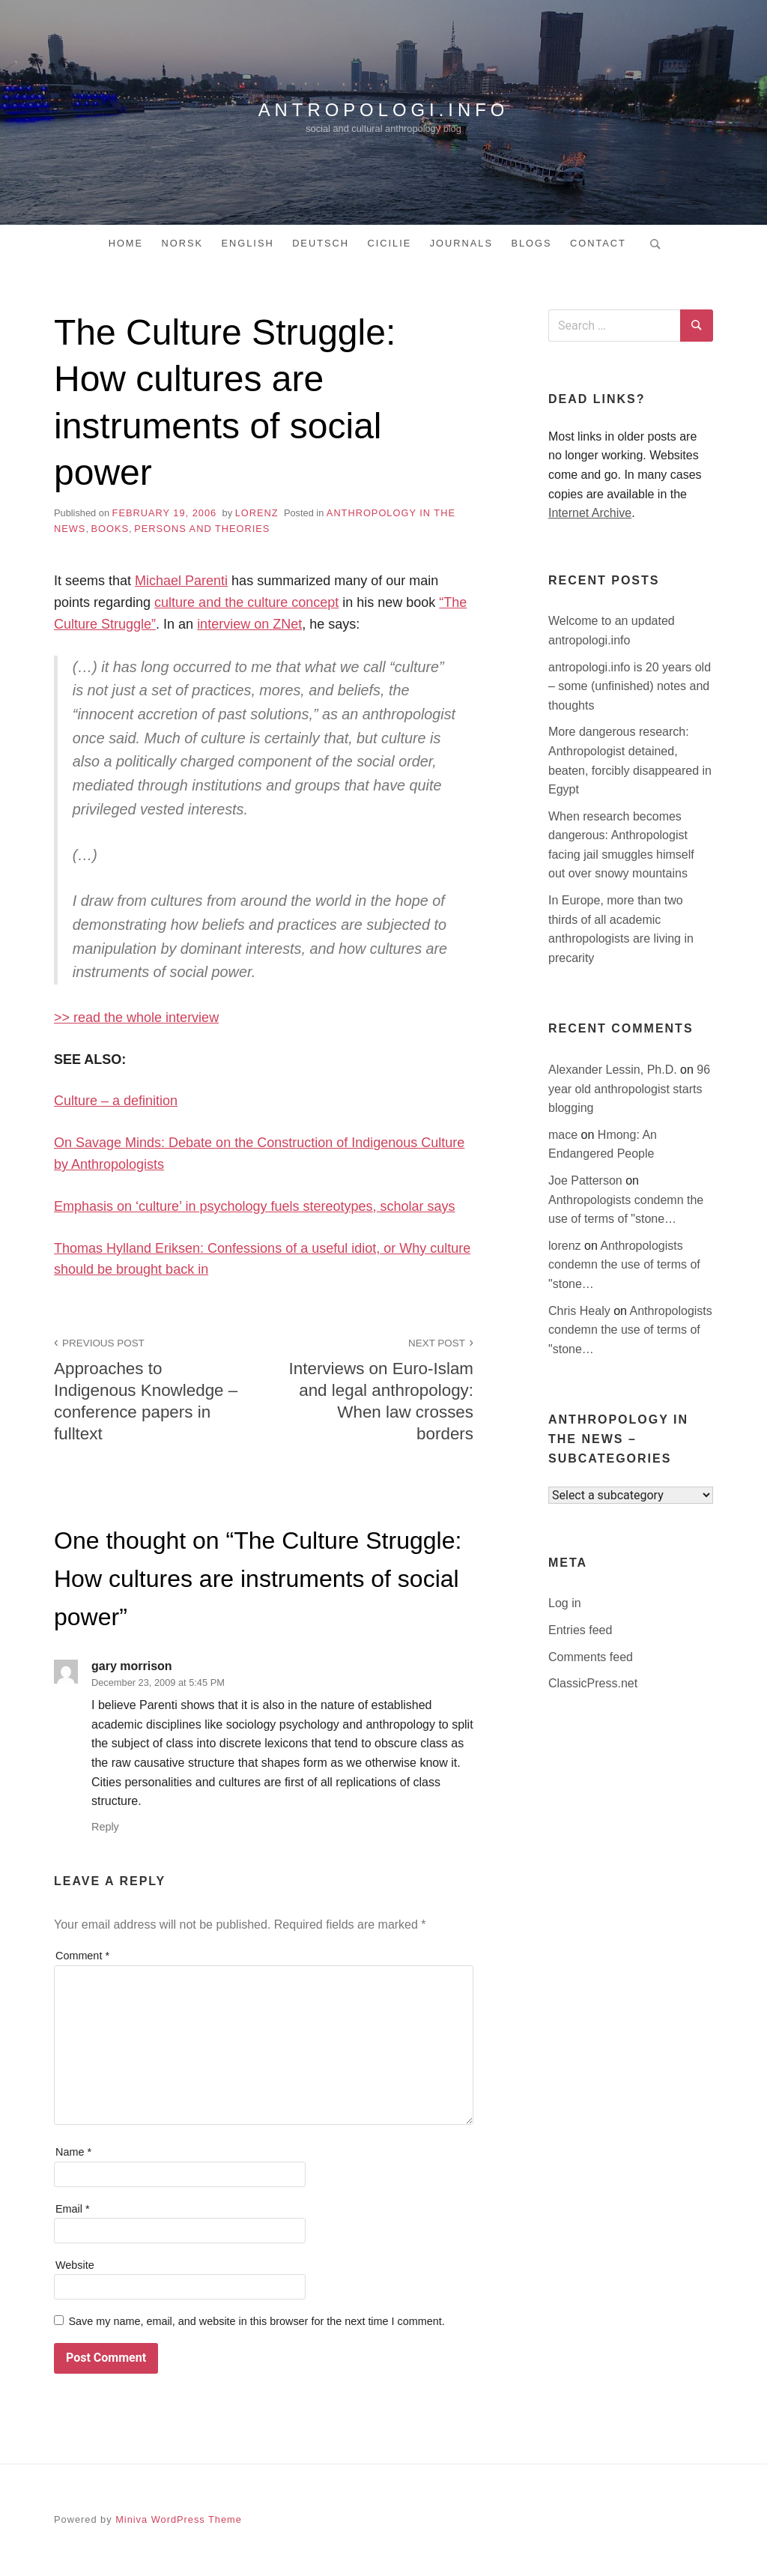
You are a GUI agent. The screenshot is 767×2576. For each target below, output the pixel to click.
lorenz (257, 512)
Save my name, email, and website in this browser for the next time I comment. (256, 2321)
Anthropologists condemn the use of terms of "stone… (624, 1264)
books (110, 528)
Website (74, 2265)
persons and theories (202, 528)
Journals (461, 243)
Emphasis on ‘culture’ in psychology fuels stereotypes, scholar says (254, 1206)
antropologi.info (383, 108)
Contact (598, 243)
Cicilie (389, 243)
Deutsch (320, 243)
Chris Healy (580, 1310)
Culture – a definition (116, 1100)
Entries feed (580, 1630)
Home (126, 243)
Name (73, 2152)
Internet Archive (589, 513)
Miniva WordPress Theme (178, 2519)
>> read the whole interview (136, 1017)
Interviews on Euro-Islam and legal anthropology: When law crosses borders (376, 1388)
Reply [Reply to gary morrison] (105, 1827)
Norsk (183, 243)
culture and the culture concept (246, 602)
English (247, 243)
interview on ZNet (249, 624)
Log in (564, 1603)
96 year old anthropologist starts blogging (629, 1088)
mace (564, 1134)
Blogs (531, 243)
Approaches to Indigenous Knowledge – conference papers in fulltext (150, 1388)
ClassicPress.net (592, 1683)
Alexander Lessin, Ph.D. (614, 1069)
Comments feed (590, 1657)
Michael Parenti (181, 580)
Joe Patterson (586, 1180)
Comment (82, 1956)
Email (72, 2209)
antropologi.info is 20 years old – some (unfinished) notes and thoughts (629, 686)
